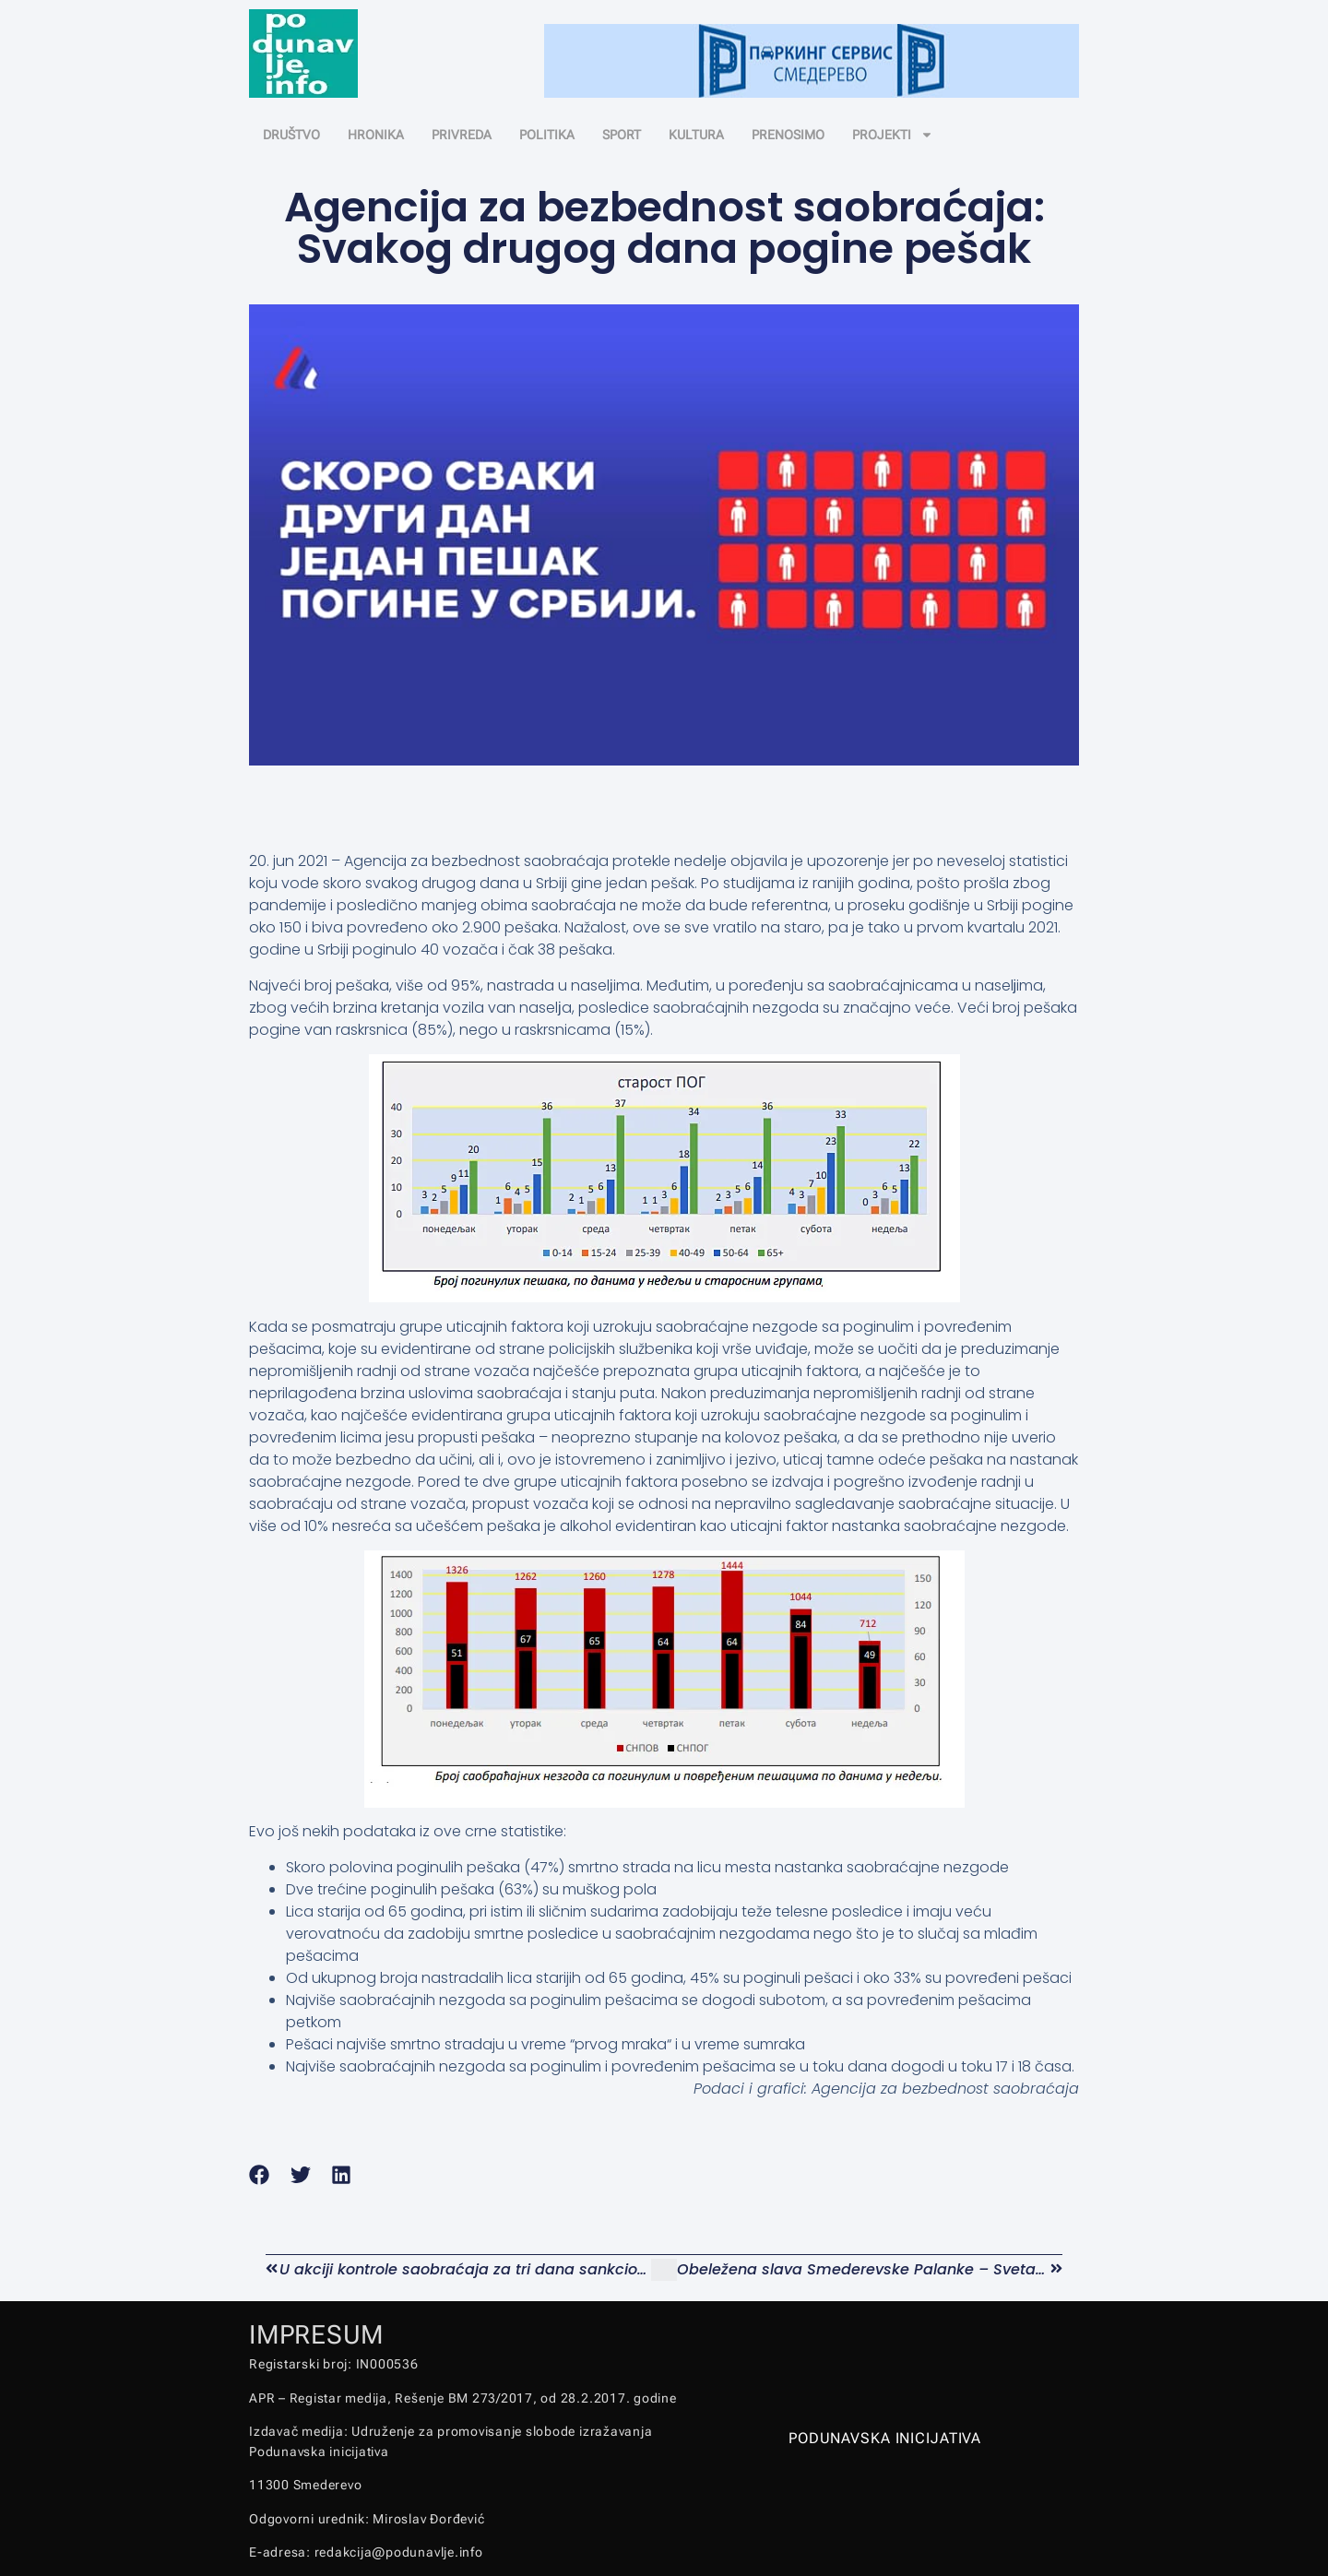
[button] (259, 2175)
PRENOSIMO (788, 134)
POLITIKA (547, 134)
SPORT (621, 134)
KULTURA (696, 134)
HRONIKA (376, 134)
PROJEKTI (892, 134)
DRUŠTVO (291, 134)
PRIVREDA (462, 134)
